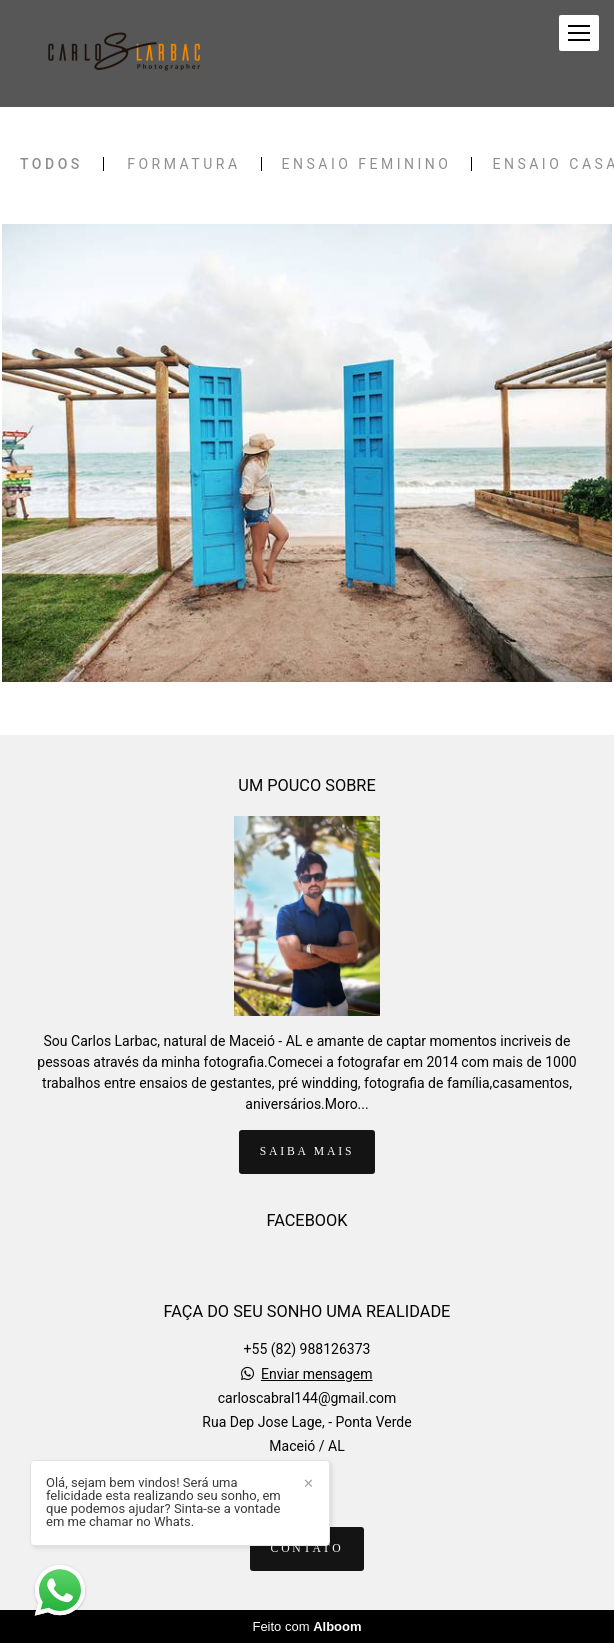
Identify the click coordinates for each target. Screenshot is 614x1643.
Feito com (306, 1626)
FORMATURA (183, 164)
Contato (307, 1548)
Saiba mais (307, 1151)
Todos (51, 164)
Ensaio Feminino (367, 164)
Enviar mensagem (317, 1374)
